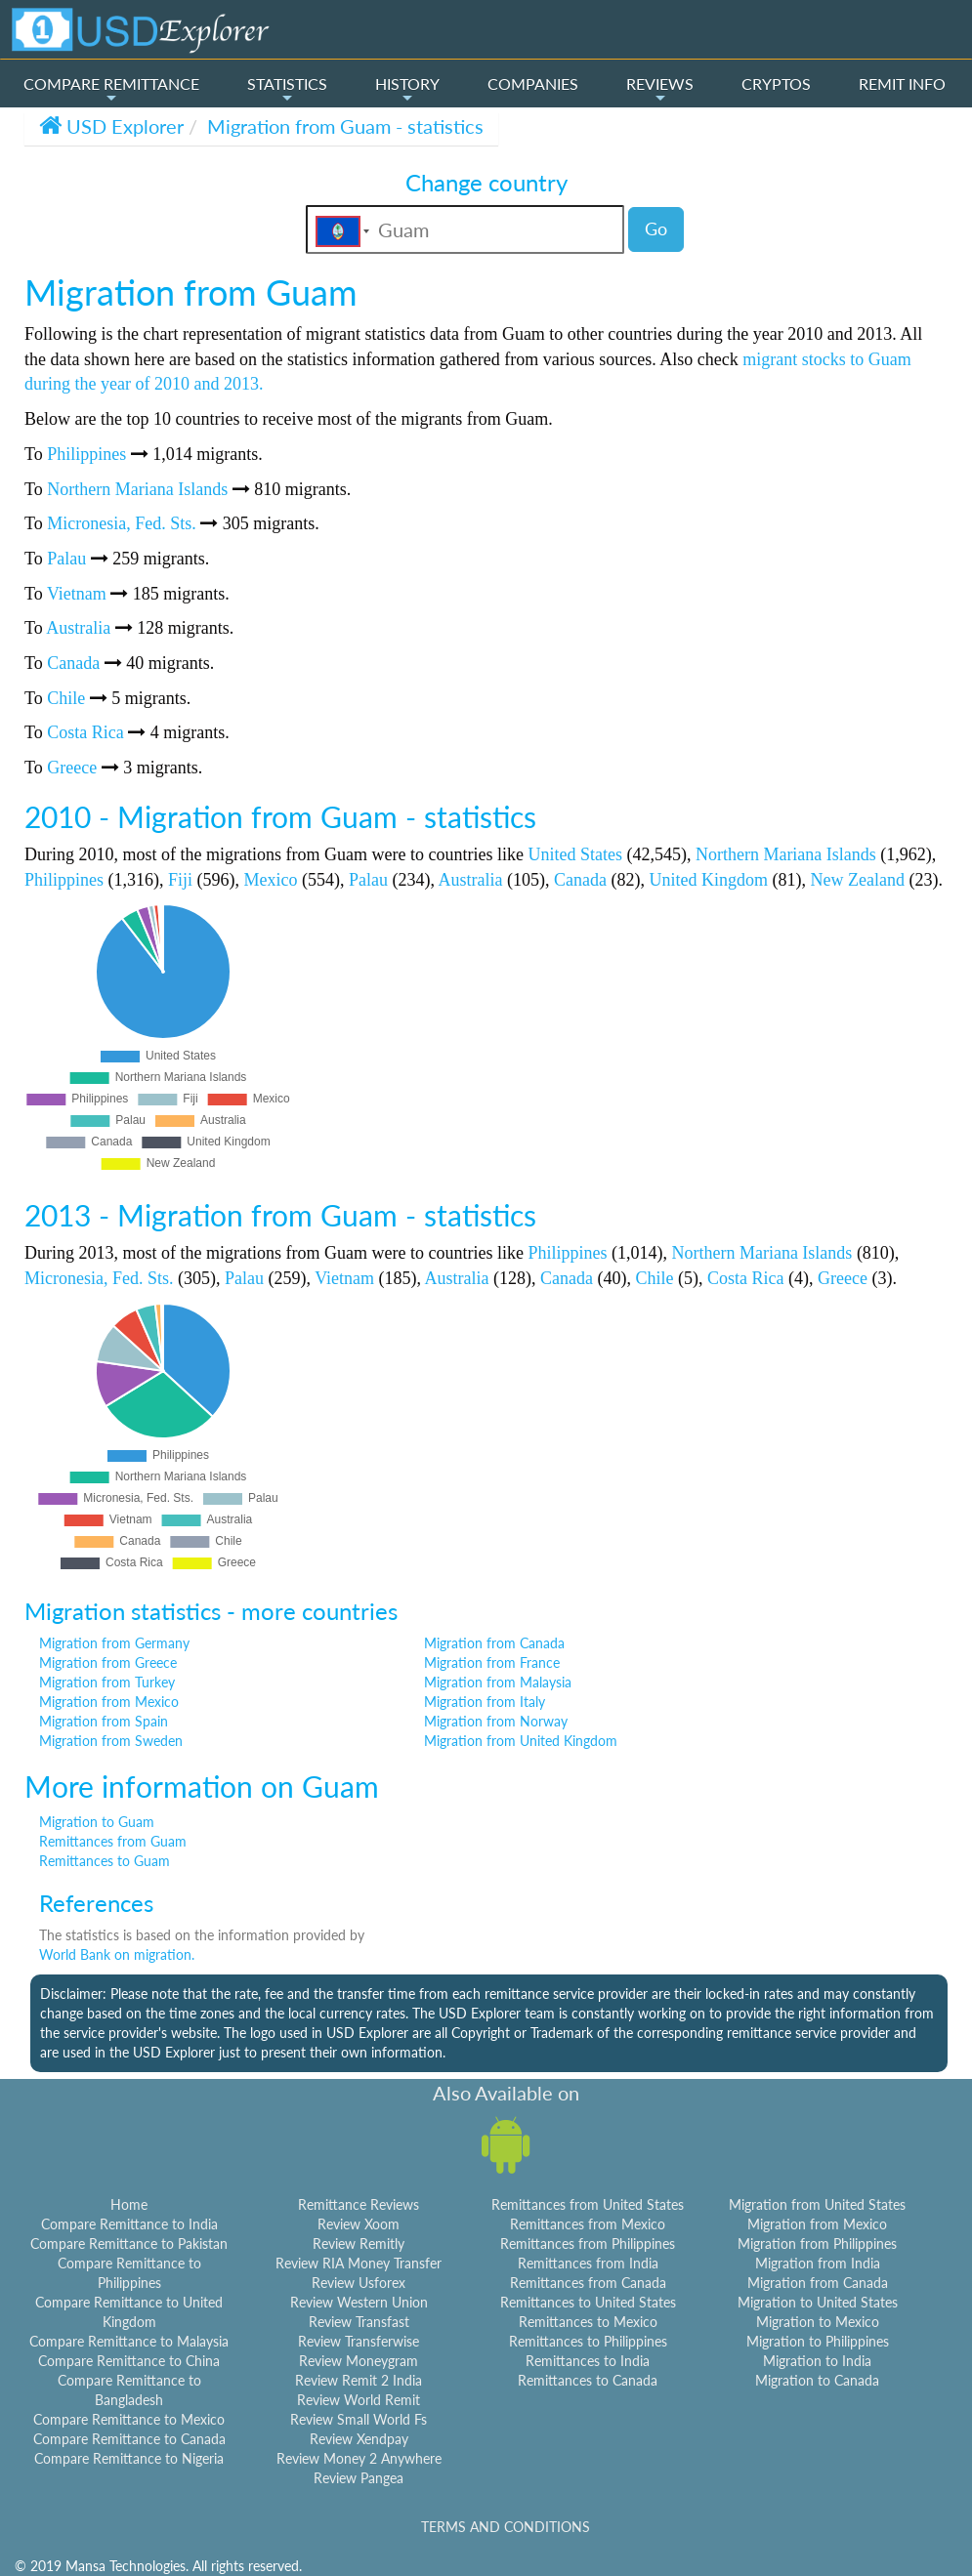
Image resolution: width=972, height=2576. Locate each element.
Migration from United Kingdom (520, 1740)
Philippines (86, 454)
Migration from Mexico (109, 1701)
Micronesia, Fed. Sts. (121, 523)
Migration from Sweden (111, 1740)
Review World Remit (358, 2399)
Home (129, 2204)
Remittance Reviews (358, 2204)
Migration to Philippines (817, 2341)
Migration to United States (818, 2302)
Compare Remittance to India (129, 2224)
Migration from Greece (108, 1662)
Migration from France (492, 1662)
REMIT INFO (902, 83)
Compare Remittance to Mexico (129, 2419)
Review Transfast (359, 2321)
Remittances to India (588, 2360)
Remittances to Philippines (588, 2341)
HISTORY (407, 89)
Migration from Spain (103, 1721)
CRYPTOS (776, 83)
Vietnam (76, 593)
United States (575, 854)
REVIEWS (660, 89)
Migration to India (817, 2360)
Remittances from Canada (588, 2282)
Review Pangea (358, 2478)
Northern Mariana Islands (137, 489)
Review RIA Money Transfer (358, 2263)
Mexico (271, 880)
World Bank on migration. (116, 1954)
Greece (72, 767)
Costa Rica (85, 732)
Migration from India (817, 2263)
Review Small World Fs (358, 2419)
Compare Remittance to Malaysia (129, 2341)
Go (656, 228)
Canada (73, 663)
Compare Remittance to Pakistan (129, 2243)
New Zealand (857, 880)
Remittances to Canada (587, 2380)
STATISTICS (287, 89)
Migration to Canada (817, 2380)
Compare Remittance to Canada (129, 2439)
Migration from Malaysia (497, 1682)
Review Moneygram (358, 2360)
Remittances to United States (588, 2302)
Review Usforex (358, 2282)
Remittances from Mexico (587, 2224)
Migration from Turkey (107, 1682)
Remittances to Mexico (588, 2321)
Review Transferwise (358, 2341)
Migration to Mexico (817, 2321)
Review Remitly (358, 2243)
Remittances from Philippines (587, 2243)
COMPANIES (532, 83)
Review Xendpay (359, 2439)
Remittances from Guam (113, 1841)
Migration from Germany (114, 1643)
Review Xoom (358, 2224)
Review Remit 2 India (358, 2380)
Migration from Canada (494, 1643)
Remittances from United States (587, 2204)
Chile (66, 698)
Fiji (180, 880)
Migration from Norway (496, 1721)
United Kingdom (708, 880)
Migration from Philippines (817, 2243)
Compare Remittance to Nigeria (129, 2458)
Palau (66, 558)
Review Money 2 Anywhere (359, 2458)
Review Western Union (359, 2302)
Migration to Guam (96, 1821)
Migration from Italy (484, 1701)
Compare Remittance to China (129, 2360)
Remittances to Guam (104, 1860)
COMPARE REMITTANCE (111, 89)
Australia (78, 628)
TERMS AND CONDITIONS (505, 2526)
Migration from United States (817, 2204)
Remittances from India (588, 2263)
